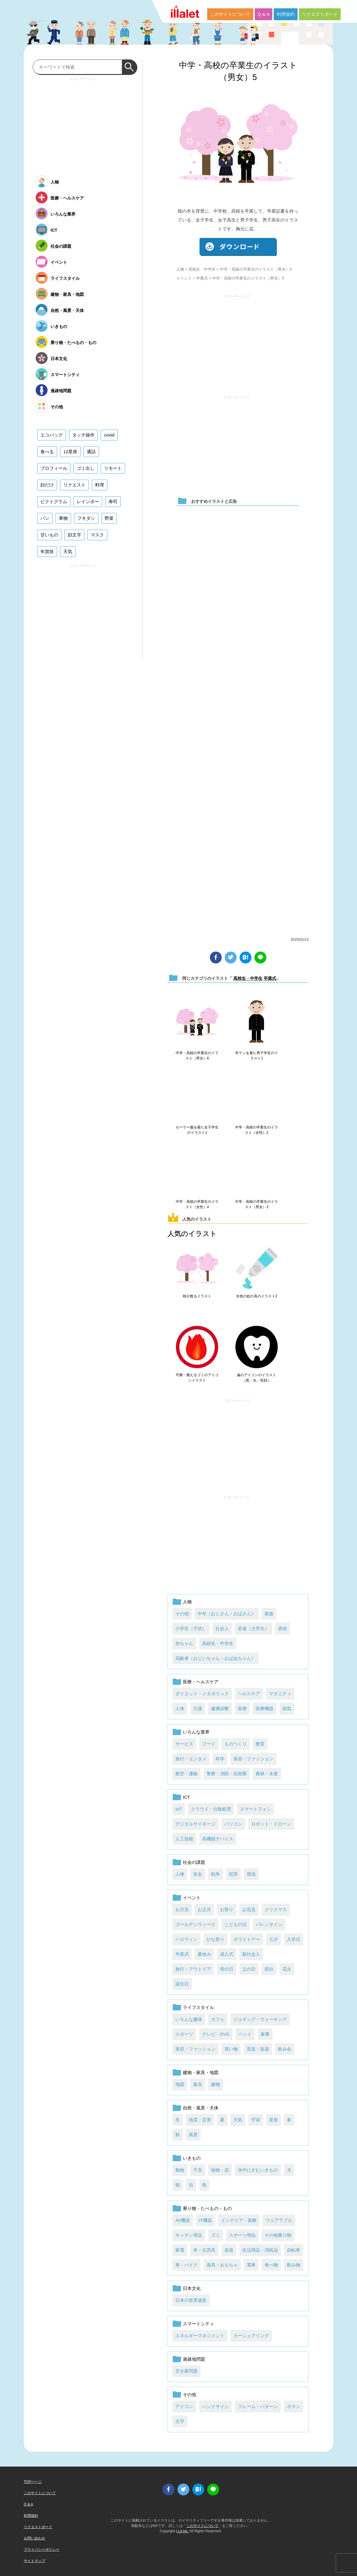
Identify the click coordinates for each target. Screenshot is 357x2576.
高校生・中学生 (202, 269)
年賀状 (47, 551)
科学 (220, 1758)
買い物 (231, 2048)
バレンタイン (269, 1924)
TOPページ (33, 2482)
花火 (286, 1968)
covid (109, 434)
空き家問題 (186, 2371)
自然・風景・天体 (200, 2107)
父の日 (249, 1968)
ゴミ (215, 2235)
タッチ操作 (83, 434)
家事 (265, 2034)
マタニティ (280, 1693)
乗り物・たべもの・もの (207, 2208)
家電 (179, 2249)
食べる (47, 451)
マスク (97, 534)
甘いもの (49, 534)
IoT (178, 1808)
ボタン (293, 2406)
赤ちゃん (184, 1643)
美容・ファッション (253, 1758)
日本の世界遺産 (191, 2300)
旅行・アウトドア (193, 1968)
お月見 (182, 1909)
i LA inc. (182, 2531)
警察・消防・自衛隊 (227, 1773)
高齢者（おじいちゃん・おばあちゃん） (215, 1658)
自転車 (293, 2249)
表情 (282, 1628)
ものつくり (235, 1743)
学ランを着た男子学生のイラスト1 (256, 1055)
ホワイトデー (246, 1939)
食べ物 (271, 2264)
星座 (273, 2119)
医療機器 (264, 1708)
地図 (179, 2084)
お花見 (249, 1909)
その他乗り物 (278, 2235)
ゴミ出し (86, 468)
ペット (245, 2034)
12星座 (70, 451)
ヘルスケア (249, 1693)
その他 (182, 1613)
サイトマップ (34, 2561)
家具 (197, 2084)
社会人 (222, 1628)
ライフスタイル (198, 2007)
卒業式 (202, 278)
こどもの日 (235, 1924)
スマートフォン (255, 1808)
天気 (237, 2119)
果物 (63, 518)
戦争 (215, 1874)
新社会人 (251, 1954)
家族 (269, 1613)
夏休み (204, 1954)
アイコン (184, 2406)
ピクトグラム (53, 501)
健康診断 (220, 1708)
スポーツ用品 (242, 2235)
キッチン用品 (188, 2235)
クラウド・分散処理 (211, 1808)
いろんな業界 (196, 1731)
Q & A (263, 14)
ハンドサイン (215, 2406)
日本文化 (192, 2288)
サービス (184, 1743)
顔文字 (74, 534)
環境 (251, 1874)
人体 (179, 1708)
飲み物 (293, 2264)
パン (44, 518)
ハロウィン (186, 1939)
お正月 (204, 1909)
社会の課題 (194, 1862)
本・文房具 (204, 2249)
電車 (251, 2264)
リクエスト (74, 484)
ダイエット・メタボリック (202, 1693)
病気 (286, 1708)
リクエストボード (320, 14)
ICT (186, 1797)
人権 (179, 1874)
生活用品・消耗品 (260, 2249)
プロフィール (53, 468)
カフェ (217, 2019)
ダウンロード (238, 247)
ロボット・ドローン (271, 1823)
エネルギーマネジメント (199, 2335)
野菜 (109, 518)
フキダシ (86, 518)
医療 (242, 1708)
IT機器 (205, 2220)
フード (209, 1743)
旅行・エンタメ (191, 1758)
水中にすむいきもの (258, 2169)
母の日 (226, 1968)
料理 (99, 484)
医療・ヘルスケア (200, 1681)
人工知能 (184, 1838)
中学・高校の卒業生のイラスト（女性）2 (256, 1130)
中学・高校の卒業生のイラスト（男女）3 (256, 1204)
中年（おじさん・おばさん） (227, 1613)
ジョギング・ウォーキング (260, 2019)
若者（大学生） (253, 1628)
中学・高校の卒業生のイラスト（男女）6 (197, 1055)
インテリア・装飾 (239, 2220)
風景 (193, 2134)
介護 (197, 1708)
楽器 (228, 2249)
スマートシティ (198, 2323)
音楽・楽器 (258, 2048)
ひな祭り (215, 1939)
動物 (179, 2169)
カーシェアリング (251, 2335)
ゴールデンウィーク (195, 1924)
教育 (260, 1743)
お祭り (226, 1909)
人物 (180, 269)
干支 (197, 2169)
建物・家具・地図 (200, 2072)
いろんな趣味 (188, 2019)
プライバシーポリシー (41, 2549)
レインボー (88, 501)
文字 (179, 2421)
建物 (215, 2084)
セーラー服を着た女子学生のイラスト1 (197, 1130)
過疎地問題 (194, 2359)
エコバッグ (51, 434)
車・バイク (186, 2264)
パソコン (233, 1823)
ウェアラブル (278, 2220)
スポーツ (184, 2034)
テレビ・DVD (215, 2034)
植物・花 (220, 2169)
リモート (113, 468)
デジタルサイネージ (195, 1823)
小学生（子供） (191, 1628)
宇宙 (255, 2119)
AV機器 (182, 2220)
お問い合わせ (34, 2538)
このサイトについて (230, 14)
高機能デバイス (217, 1838)
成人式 (226, 1954)
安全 (197, 1874)
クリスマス (276, 1909)
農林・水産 (267, 1773)
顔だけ (47, 484)
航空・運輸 (186, 1773)
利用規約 (286, 14)
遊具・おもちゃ (222, 2264)
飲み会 (284, 2048)
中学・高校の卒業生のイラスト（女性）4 (197, 1204)
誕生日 (182, 1983)
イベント (184, 278)
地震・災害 (200, 2119)
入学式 (293, 1939)
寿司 (112, 501)
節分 (269, 1968)
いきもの (192, 2158)
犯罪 (233, 1874)
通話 (91, 451)
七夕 (273, 1939)
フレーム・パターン (258, 2406)
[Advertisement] (236, 342)
